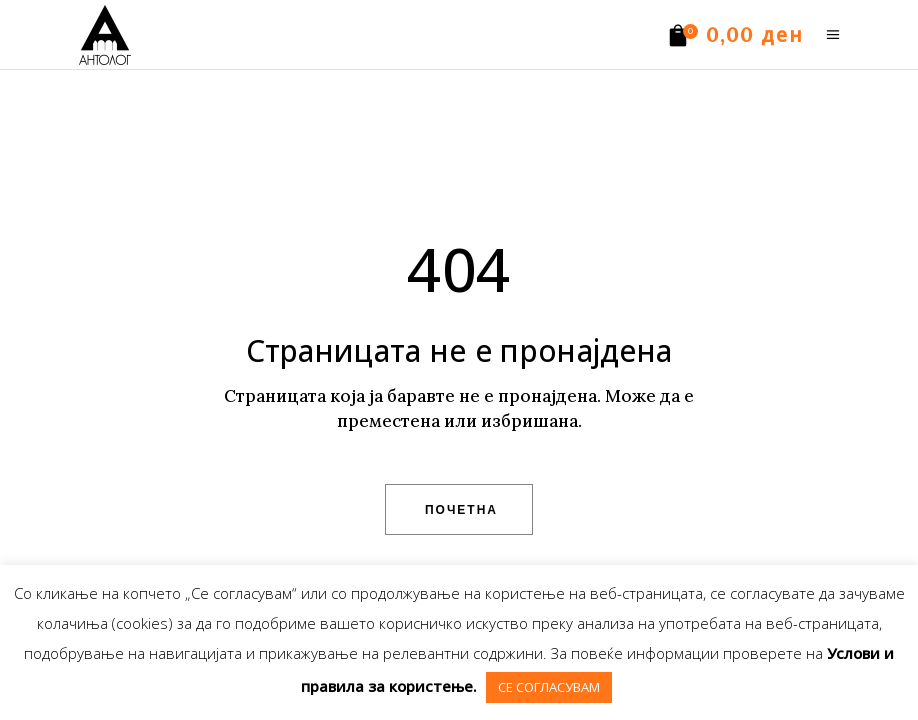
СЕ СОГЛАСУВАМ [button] (549, 687)
